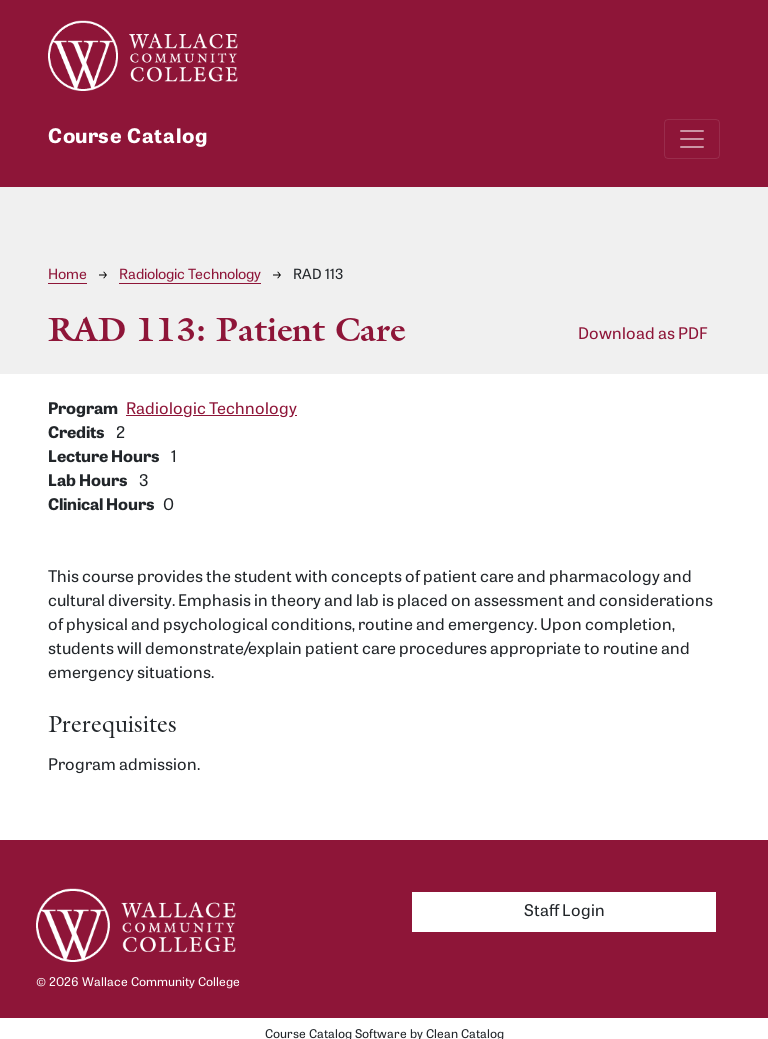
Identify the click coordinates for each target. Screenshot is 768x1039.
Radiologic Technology (190, 275)
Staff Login (564, 912)
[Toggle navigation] (692, 139)
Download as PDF (643, 335)
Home (67, 275)
